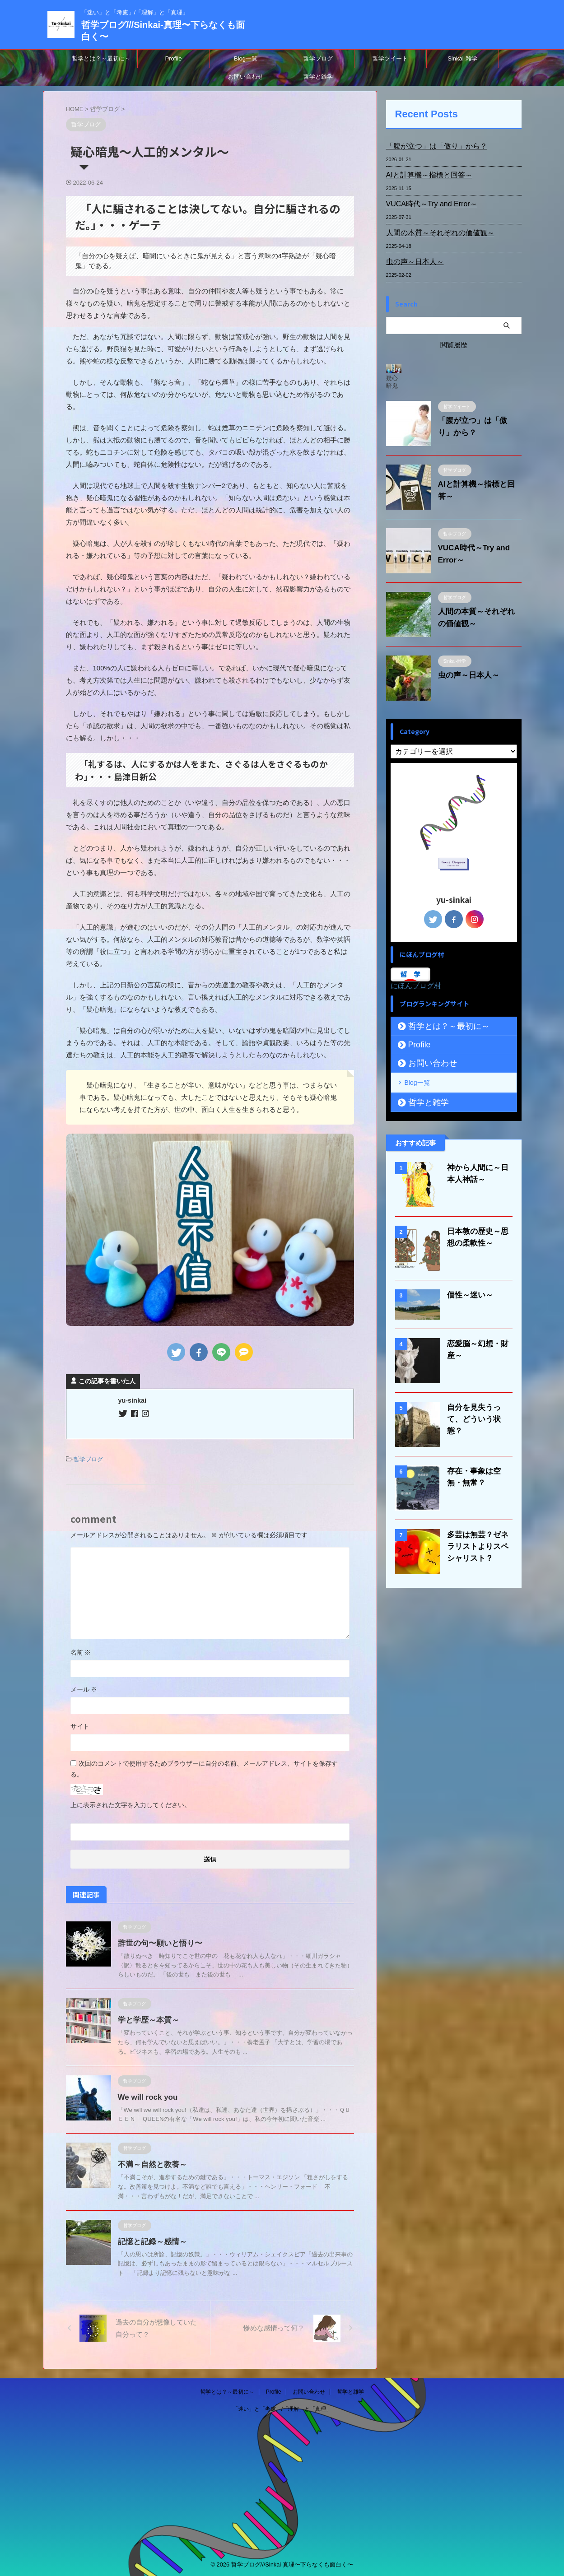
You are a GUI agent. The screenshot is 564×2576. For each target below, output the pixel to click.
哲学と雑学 (318, 76)
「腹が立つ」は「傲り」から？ (430, 146)
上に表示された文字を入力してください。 (130, 1803)
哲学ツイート (390, 58)
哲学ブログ (318, 58)
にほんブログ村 (416, 986)
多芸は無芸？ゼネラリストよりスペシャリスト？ (477, 1544)
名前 (80, 1651)
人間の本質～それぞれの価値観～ (433, 233)
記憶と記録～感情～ (150, 2240)
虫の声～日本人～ (411, 261)
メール (84, 1688)
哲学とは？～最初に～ (101, 58)
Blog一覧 (245, 58)
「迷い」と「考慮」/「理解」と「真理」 (282, 2407)
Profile (173, 58)
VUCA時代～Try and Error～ (426, 204)
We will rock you (146, 2096)
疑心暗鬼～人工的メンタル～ (392, 382)
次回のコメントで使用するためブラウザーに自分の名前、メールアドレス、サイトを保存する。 (204, 1767)
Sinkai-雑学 (462, 58)
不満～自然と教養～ (150, 2163)
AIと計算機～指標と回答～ (423, 175)
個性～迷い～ (467, 1293)
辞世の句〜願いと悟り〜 (157, 1942)
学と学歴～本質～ (147, 2019)
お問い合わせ (245, 76)
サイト (79, 1725)
